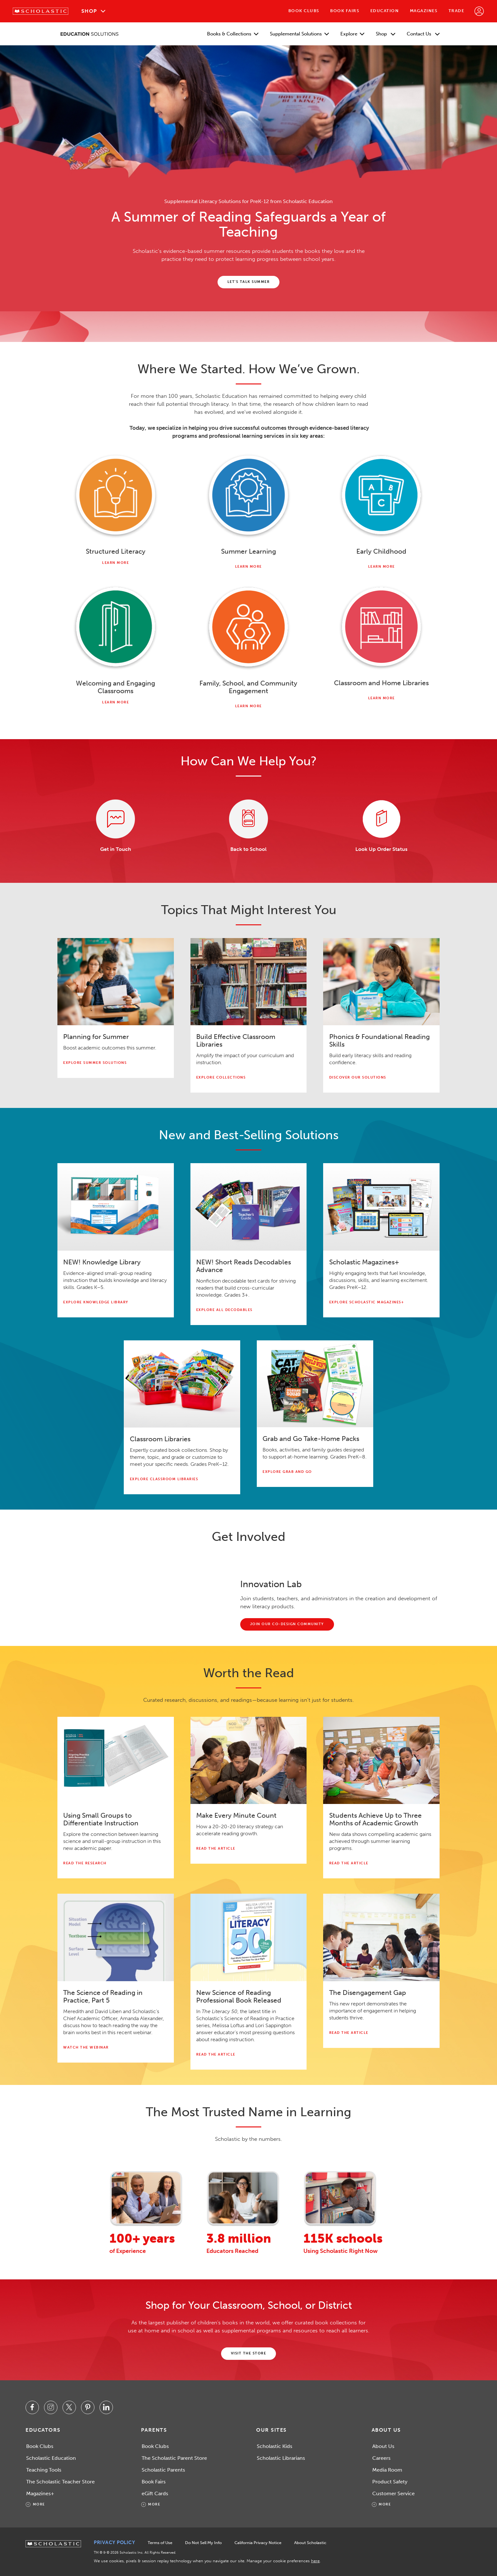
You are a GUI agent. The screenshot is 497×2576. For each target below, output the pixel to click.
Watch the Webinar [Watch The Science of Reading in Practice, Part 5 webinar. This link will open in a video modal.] (86, 2047)
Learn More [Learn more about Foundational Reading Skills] (115, 563)
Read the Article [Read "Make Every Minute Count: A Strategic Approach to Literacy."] (215, 1848)
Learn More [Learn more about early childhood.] (381, 566)
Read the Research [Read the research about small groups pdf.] (85, 1863)
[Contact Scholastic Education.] (248, 282)
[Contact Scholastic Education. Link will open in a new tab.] (115, 818)
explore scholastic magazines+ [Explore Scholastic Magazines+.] (366, 1302)
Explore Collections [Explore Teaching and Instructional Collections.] (221, 1077)
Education (384, 10)
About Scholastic (310, 2542)
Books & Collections (232, 34)
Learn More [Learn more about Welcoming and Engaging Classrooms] (115, 702)
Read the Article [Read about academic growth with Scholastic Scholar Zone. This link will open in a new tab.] (348, 1863)
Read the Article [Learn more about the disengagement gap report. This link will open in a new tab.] (348, 2033)
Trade (456, 10)
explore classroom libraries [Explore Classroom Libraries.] (164, 1479)
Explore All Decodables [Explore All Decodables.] (224, 1310)
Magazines (424, 10)
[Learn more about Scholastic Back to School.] (248, 818)
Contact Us (423, 34)
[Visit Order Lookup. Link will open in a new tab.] (381, 818)
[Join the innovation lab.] (287, 1624)
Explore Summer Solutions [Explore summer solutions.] (95, 1063)
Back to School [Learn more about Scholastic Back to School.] (248, 849)
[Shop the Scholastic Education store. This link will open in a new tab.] (248, 2354)
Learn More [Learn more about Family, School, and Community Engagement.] (248, 706)
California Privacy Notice (257, 2542)
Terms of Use (160, 2542)
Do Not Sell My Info (203, 2542)
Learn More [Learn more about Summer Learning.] (248, 566)
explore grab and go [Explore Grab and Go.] (287, 1472)
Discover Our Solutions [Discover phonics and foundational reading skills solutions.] (357, 1077)
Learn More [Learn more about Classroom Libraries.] (381, 698)
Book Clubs (303, 10)
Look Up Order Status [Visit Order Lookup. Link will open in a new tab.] (381, 849)
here (315, 2560)
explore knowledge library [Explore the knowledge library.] (96, 1302)
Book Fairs (344, 10)
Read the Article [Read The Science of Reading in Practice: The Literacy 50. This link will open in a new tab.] (215, 2054)
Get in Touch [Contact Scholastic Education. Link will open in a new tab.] (115, 849)
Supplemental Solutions (299, 34)
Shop (89, 11)
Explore (352, 34)
